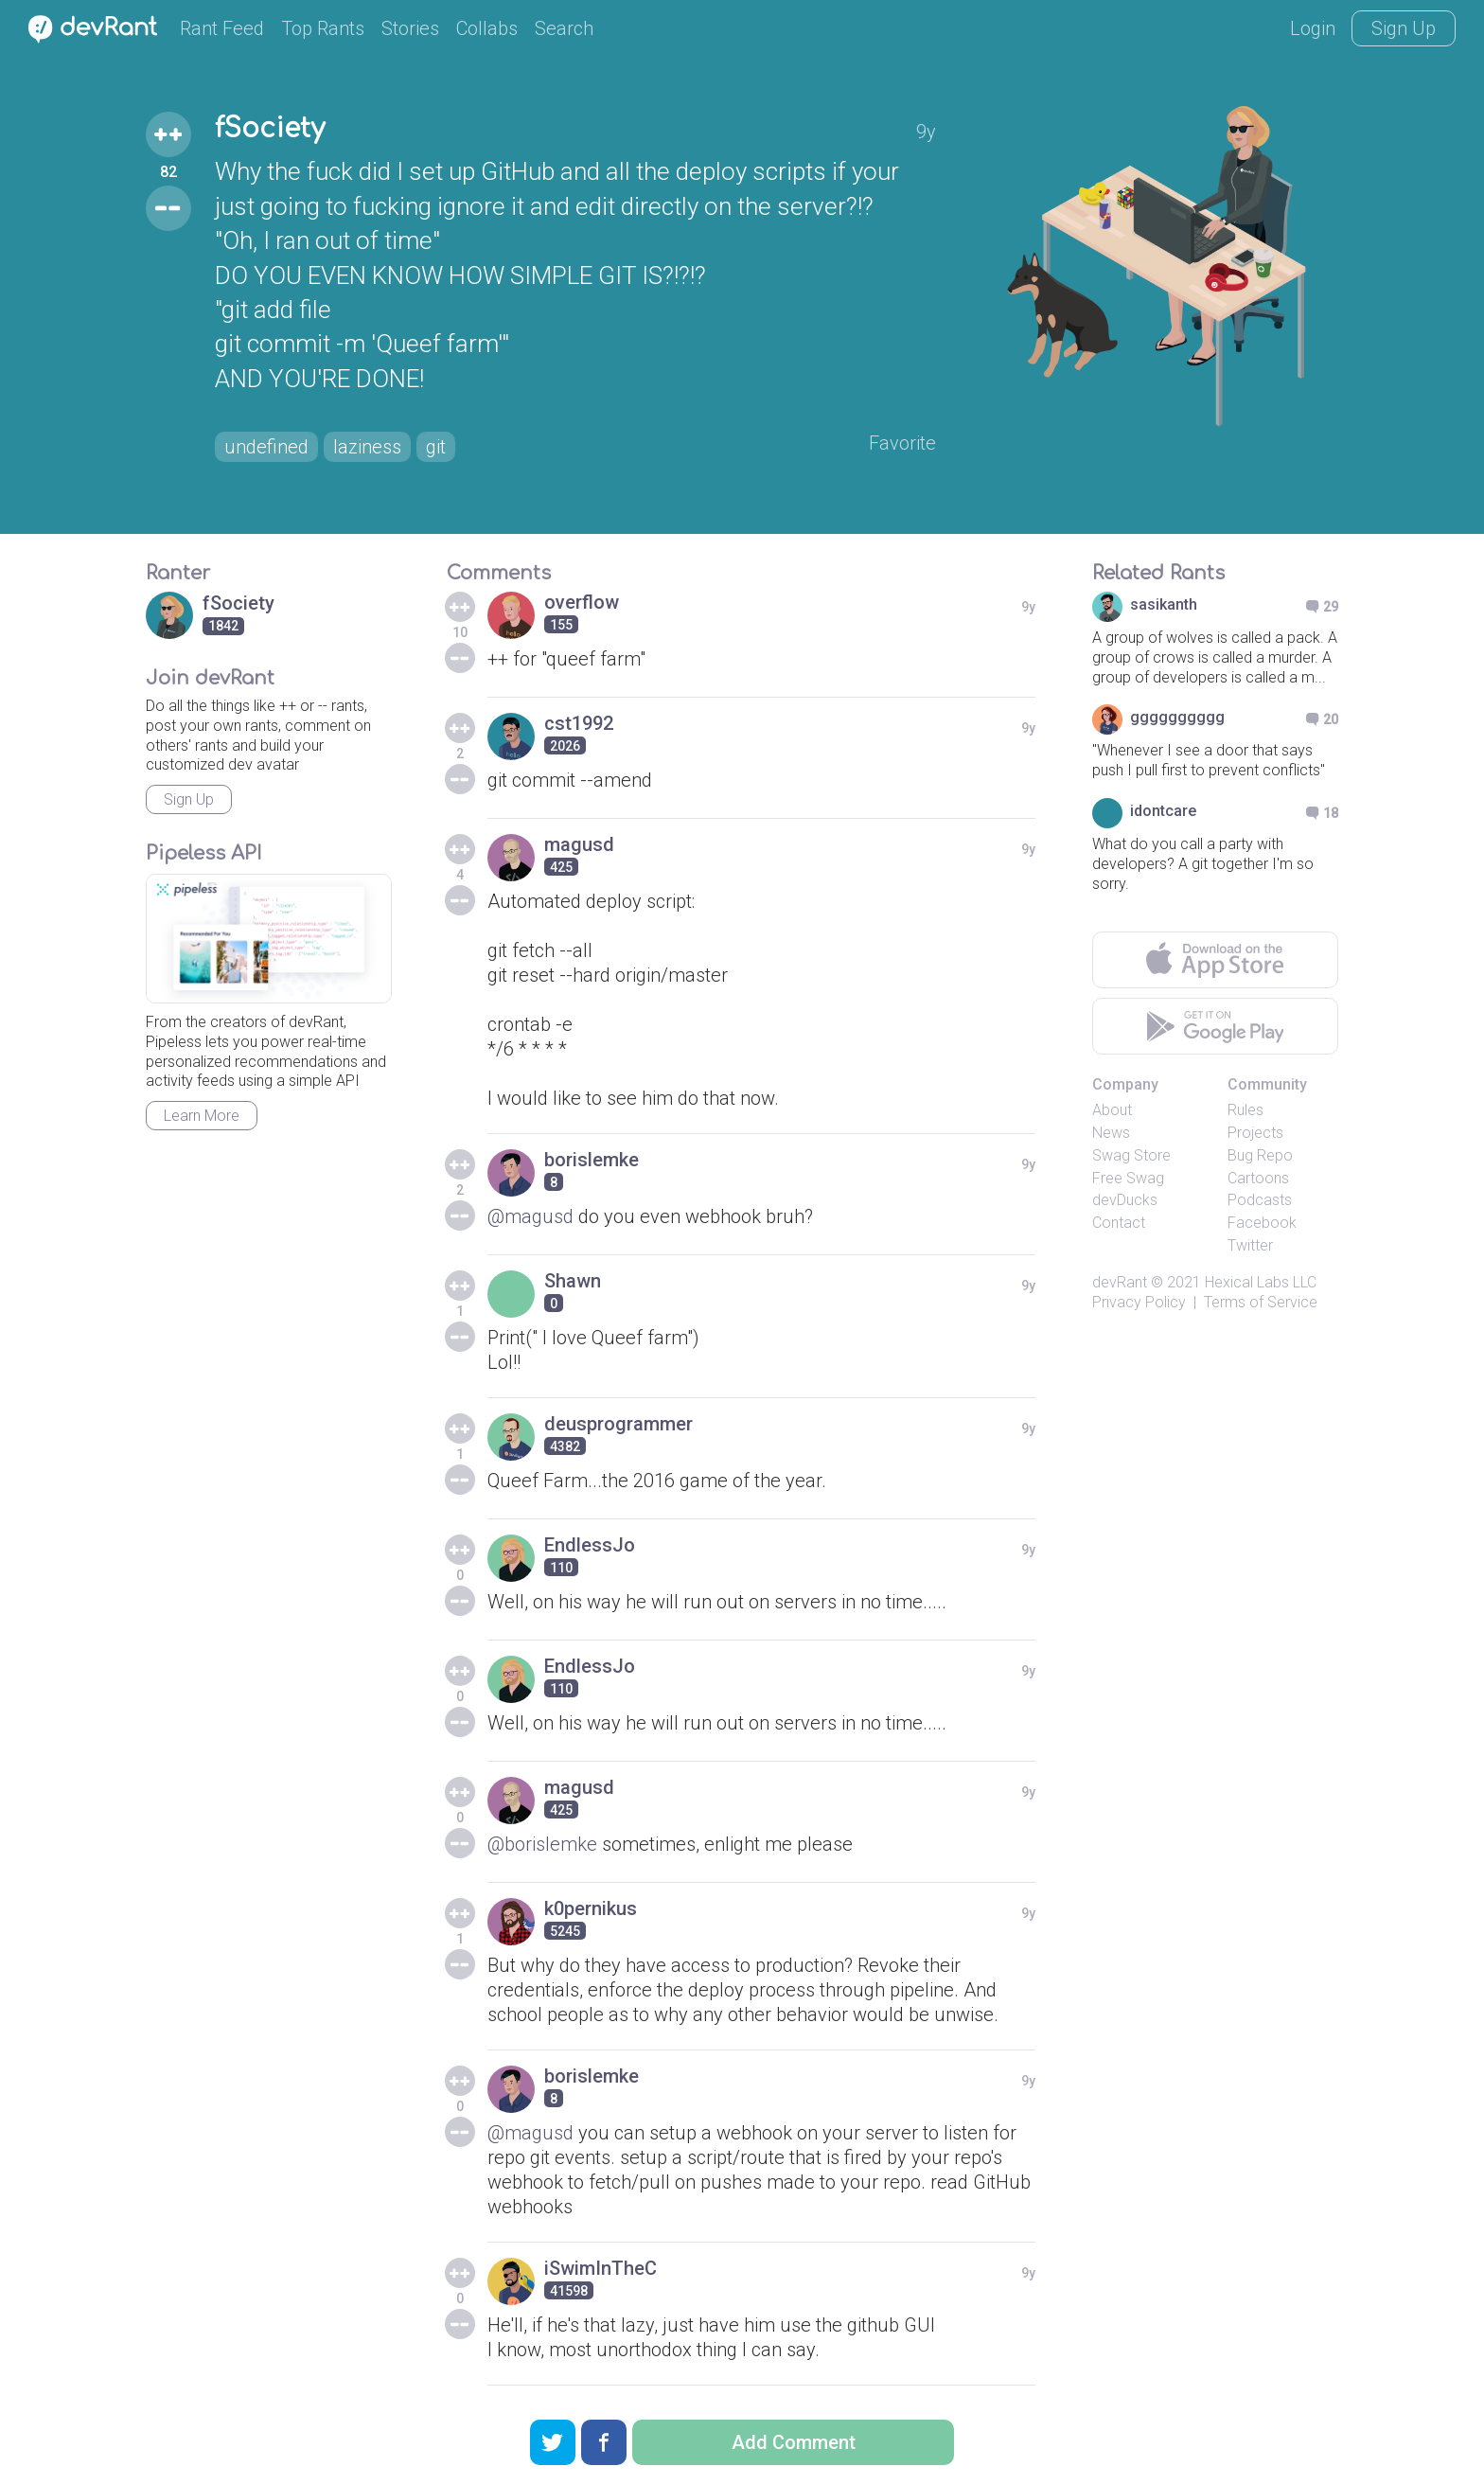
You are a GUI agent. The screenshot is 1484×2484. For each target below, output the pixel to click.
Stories (410, 28)
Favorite (902, 443)
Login (1312, 28)
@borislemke (542, 1844)
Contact (1118, 1223)
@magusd (530, 1216)
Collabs (487, 28)
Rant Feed (222, 28)
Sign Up (1403, 28)
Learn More (201, 1116)
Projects (1255, 1133)
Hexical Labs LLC (1260, 1282)
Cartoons (1258, 1178)
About (1112, 1110)
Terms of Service (1260, 1302)
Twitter (1250, 1245)
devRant (1119, 1282)
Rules (1245, 1110)
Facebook (1262, 1223)
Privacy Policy (1139, 1302)
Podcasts (1260, 1200)
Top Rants (322, 28)
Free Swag (1128, 1178)
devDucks (1124, 1200)
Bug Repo (1260, 1155)
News (1111, 1133)
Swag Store (1131, 1155)
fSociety (270, 129)
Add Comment (794, 2442)
